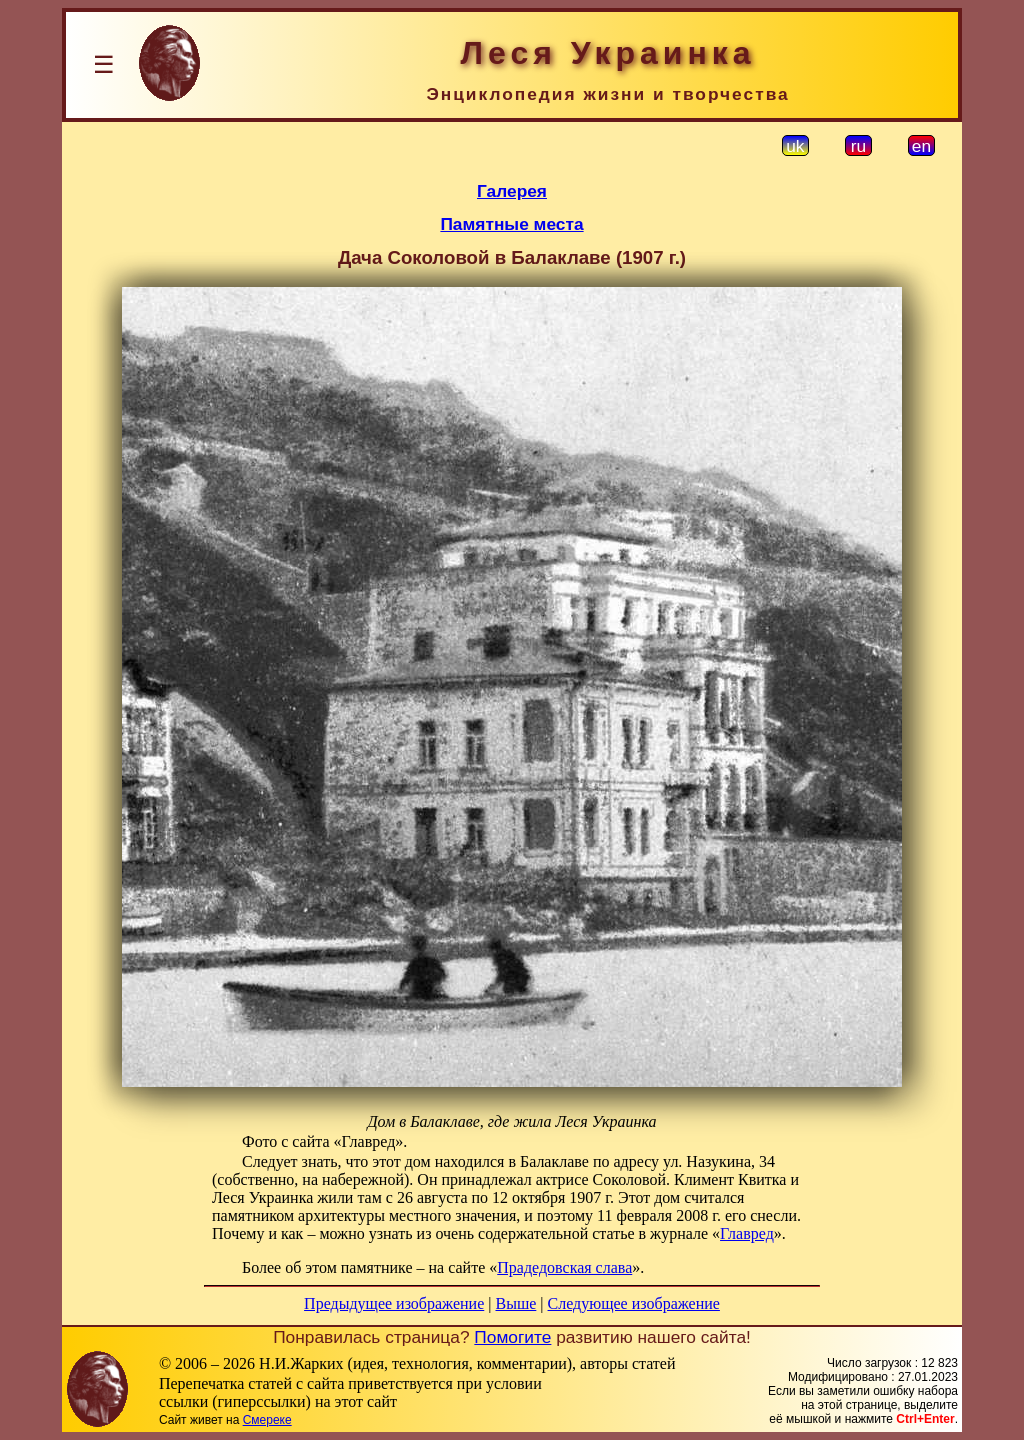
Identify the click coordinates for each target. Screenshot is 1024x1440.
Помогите (512, 1337)
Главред (747, 1233)
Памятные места (511, 224)
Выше (515, 1303)
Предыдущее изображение (394, 1303)
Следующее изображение (634, 1303)
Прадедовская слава (564, 1267)
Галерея (512, 191)
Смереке (267, 1420)
